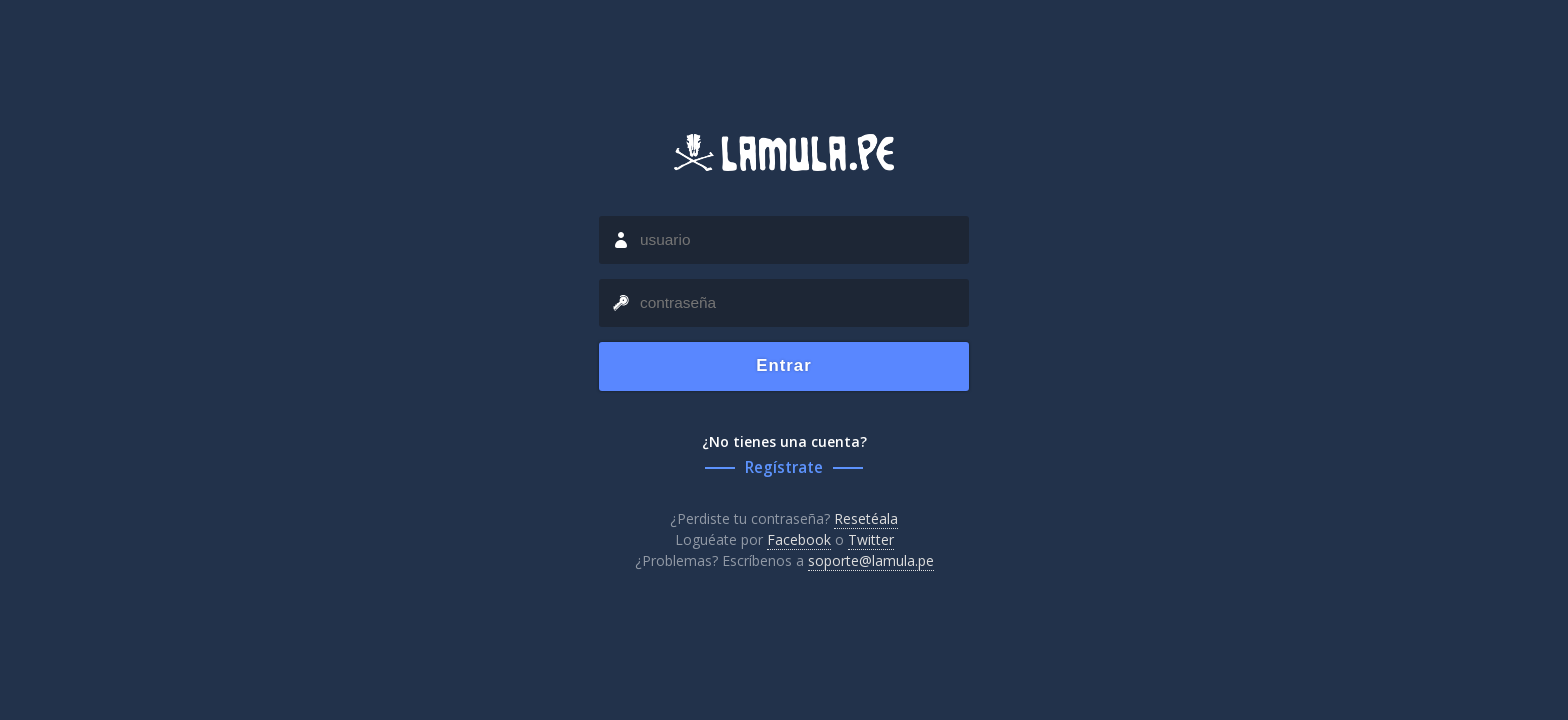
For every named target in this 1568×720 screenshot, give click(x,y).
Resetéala (866, 518)
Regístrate (784, 467)
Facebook (799, 539)
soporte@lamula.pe (871, 560)
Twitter (871, 539)
